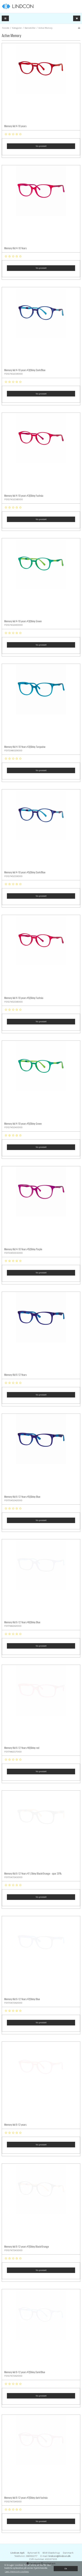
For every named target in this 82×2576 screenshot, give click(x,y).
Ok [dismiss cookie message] (65, 2568)
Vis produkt (41, 146)
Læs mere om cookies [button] (17, 2571)
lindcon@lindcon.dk (59, 2556)
